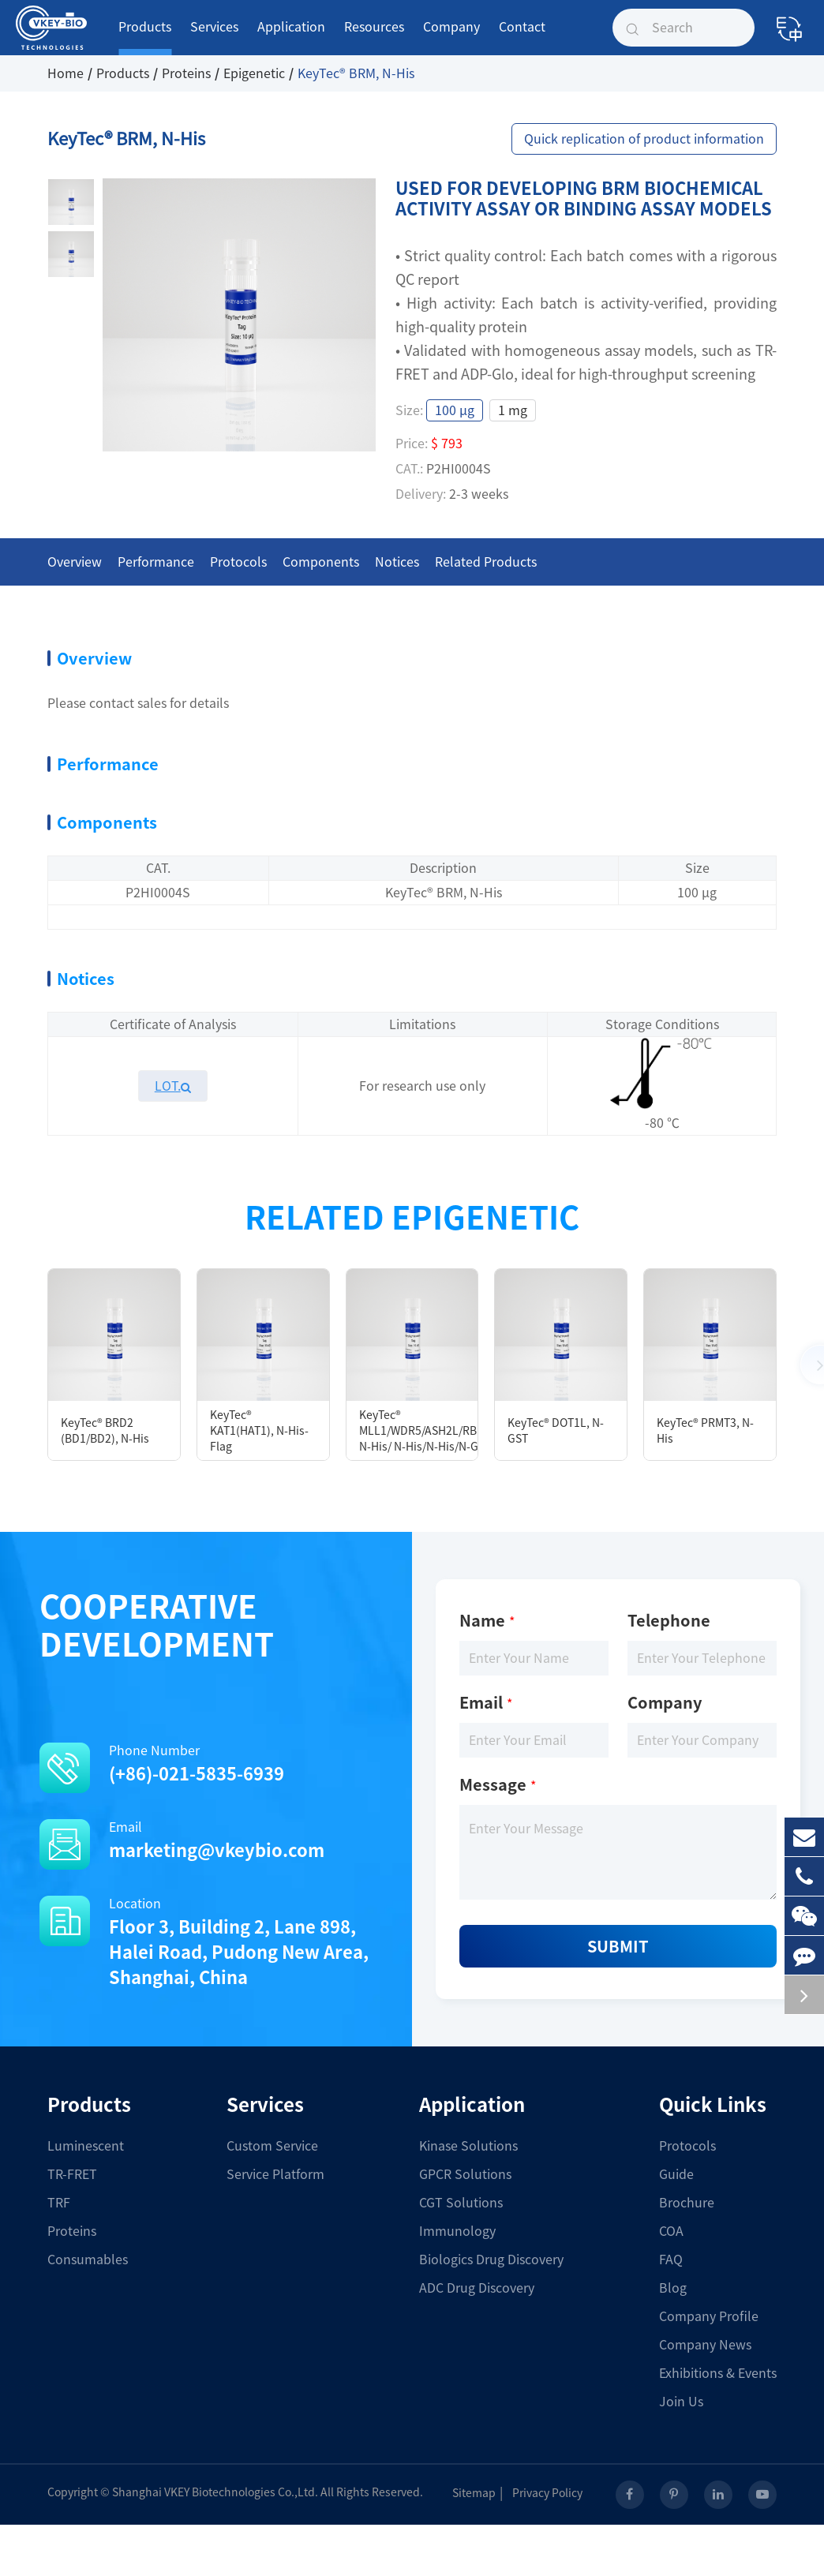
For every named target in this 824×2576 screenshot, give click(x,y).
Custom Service (272, 2146)
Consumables (87, 2259)
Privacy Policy (554, 2493)
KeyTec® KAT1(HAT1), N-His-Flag (259, 1431)
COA (671, 2231)
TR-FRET (72, 2174)
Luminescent (85, 2146)
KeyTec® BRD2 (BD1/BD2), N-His (105, 1430)
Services (214, 38)
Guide (676, 2174)
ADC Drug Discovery (476, 2288)
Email (209, 1841)
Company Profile (708, 2316)
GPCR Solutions (465, 2174)
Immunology (457, 2231)
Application (291, 38)
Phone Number (209, 1765)
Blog (673, 2288)
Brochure (686, 2202)
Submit (618, 1946)
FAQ (671, 2259)
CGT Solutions (461, 2202)
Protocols (687, 2146)
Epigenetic (254, 73)
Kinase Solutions (468, 2146)
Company (451, 38)
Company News (705, 2344)
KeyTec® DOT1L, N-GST (556, 1430)
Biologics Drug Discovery (491, 2259)
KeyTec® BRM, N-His (356, 73)
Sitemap (480, 2493)
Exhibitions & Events (718, 2373)
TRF (58, 2202)
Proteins (186, 73)
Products (144, 38)
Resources (374, 38)
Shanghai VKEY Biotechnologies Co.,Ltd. (215, 2492)
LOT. (173, 1086)
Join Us (681, 2401)
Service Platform (275, 2174)
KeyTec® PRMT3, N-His (705, 1430)
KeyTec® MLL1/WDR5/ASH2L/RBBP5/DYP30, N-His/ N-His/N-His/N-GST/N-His (418, 1431)
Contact (522, 38)
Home (65, 73)
